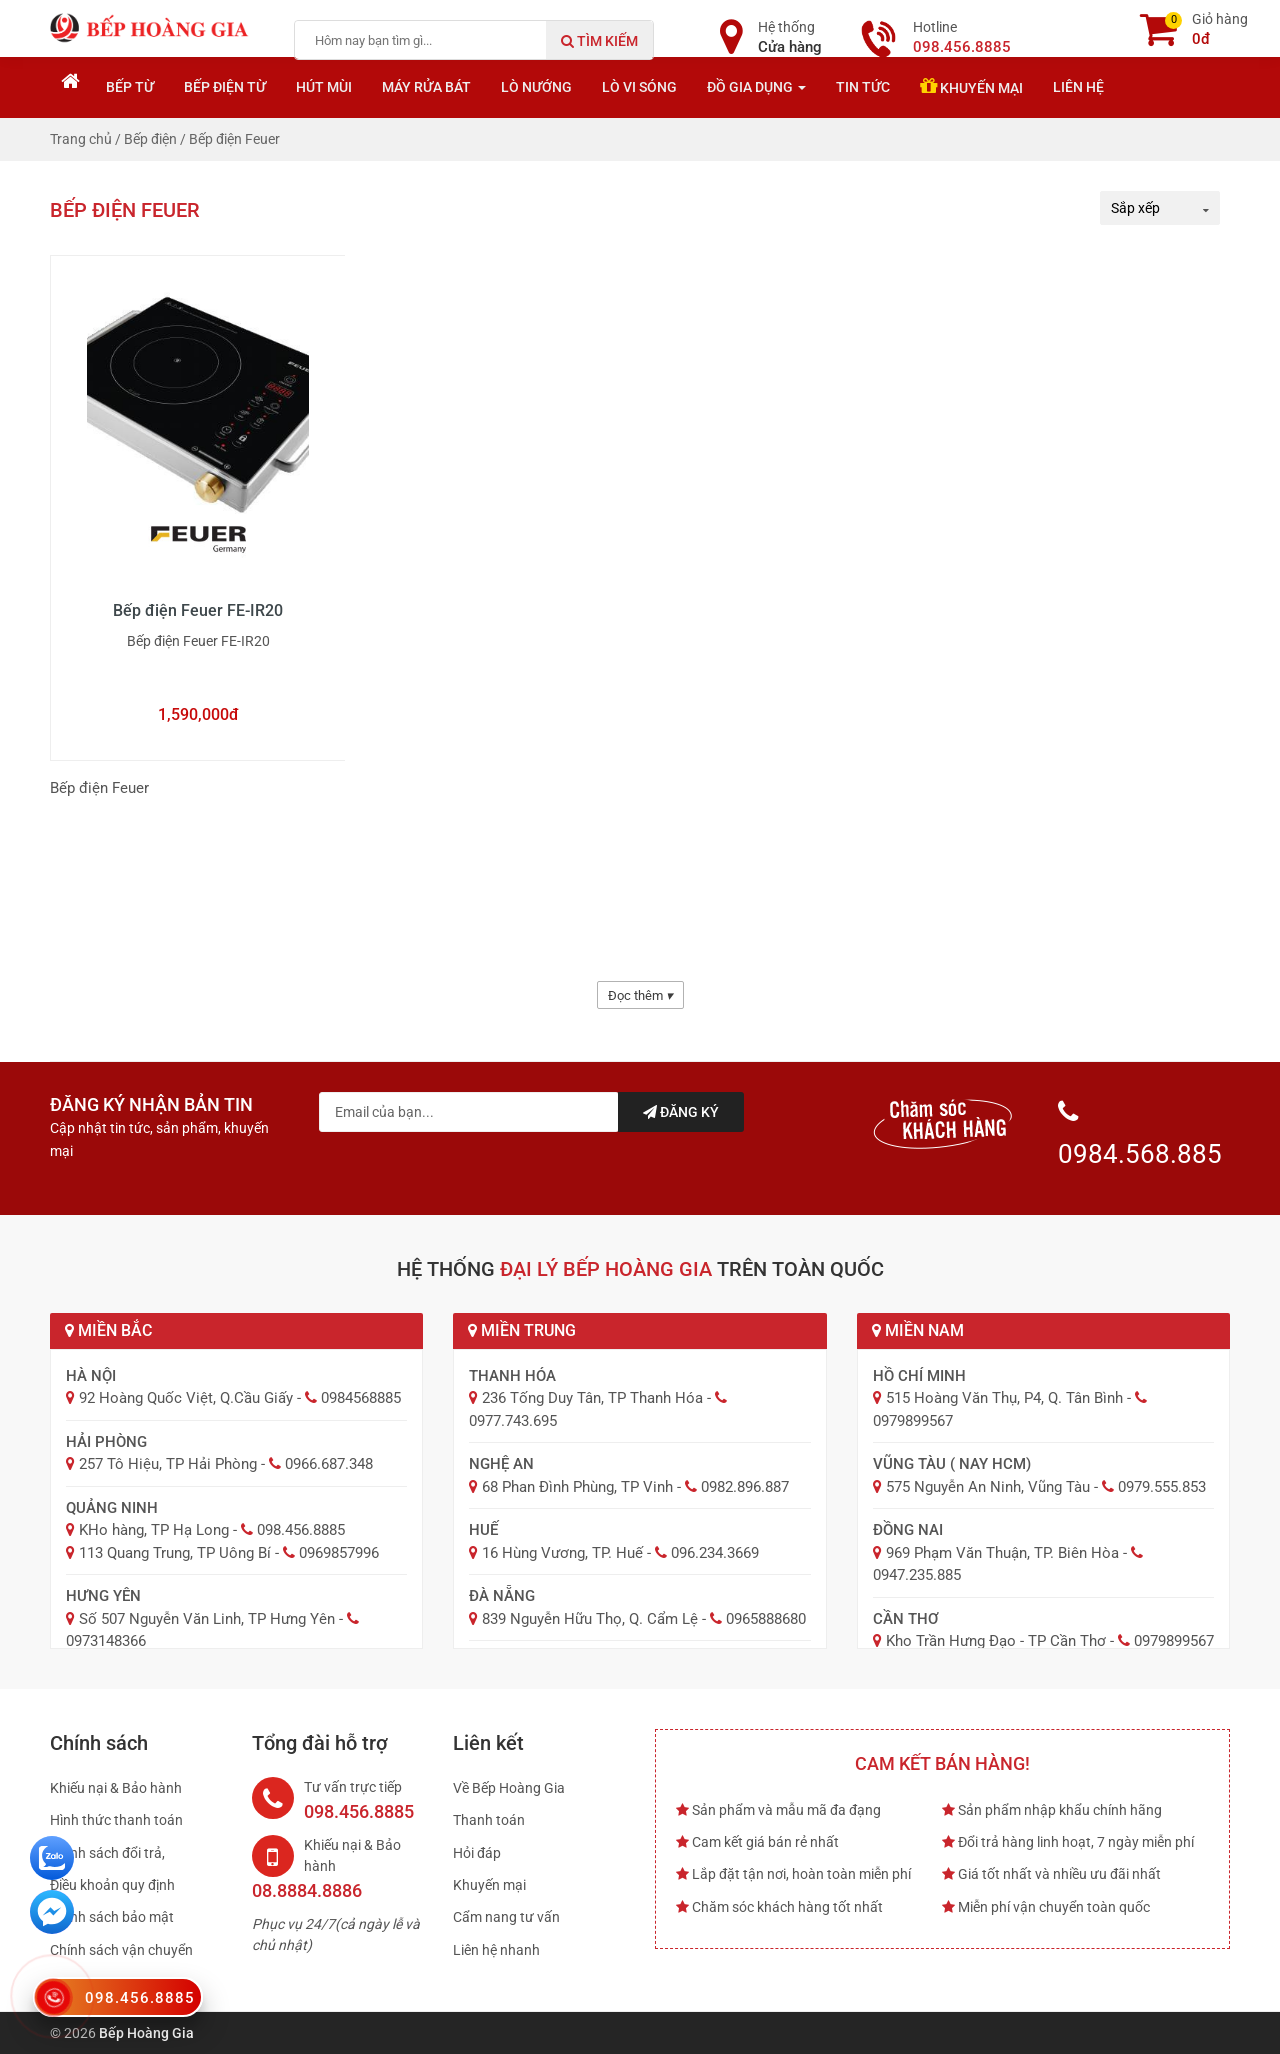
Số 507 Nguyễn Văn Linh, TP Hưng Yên (207, 1619)
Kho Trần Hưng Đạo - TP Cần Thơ (996, 1641)
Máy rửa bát (426, 87)
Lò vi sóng (639, 87)
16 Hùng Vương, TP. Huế (562, 1553)
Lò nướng (536, 87)
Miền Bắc (108, 1330)
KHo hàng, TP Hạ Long (154, 1530)
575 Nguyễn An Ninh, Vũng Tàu (988, 1487)
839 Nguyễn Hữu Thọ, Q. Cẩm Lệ (590, 1619)
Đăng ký (681, 1112)
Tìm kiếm (599, 41)
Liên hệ (1078, 87)
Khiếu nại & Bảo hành (116, 1788)
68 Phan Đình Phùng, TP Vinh (577, 1487)
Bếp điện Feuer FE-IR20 (198, 610)
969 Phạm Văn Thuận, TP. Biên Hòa (1002, 1553)
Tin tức (863, 87)
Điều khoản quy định (112, 1885)
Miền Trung (522, 1330)
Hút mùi (324, 87)
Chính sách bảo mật (112, 1917)
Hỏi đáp (477, 1853)
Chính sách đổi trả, (107, 1853)
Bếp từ (130, 87)
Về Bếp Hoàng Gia (509, 1788)
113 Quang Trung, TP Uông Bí (175, 1553)
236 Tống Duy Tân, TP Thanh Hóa (592, 1398)
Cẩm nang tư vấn (506, 1917)
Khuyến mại (971, 86)
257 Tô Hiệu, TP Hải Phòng (168, 1464)
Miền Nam (918, 1330)
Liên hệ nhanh (496, 1950)
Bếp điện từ (225, 87)
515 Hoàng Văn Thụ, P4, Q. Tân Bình (1004, 1398)
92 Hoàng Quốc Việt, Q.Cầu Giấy (186, 1398)
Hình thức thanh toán (116, 1820)
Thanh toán (489, 1820)
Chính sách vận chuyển (121, 1950)
